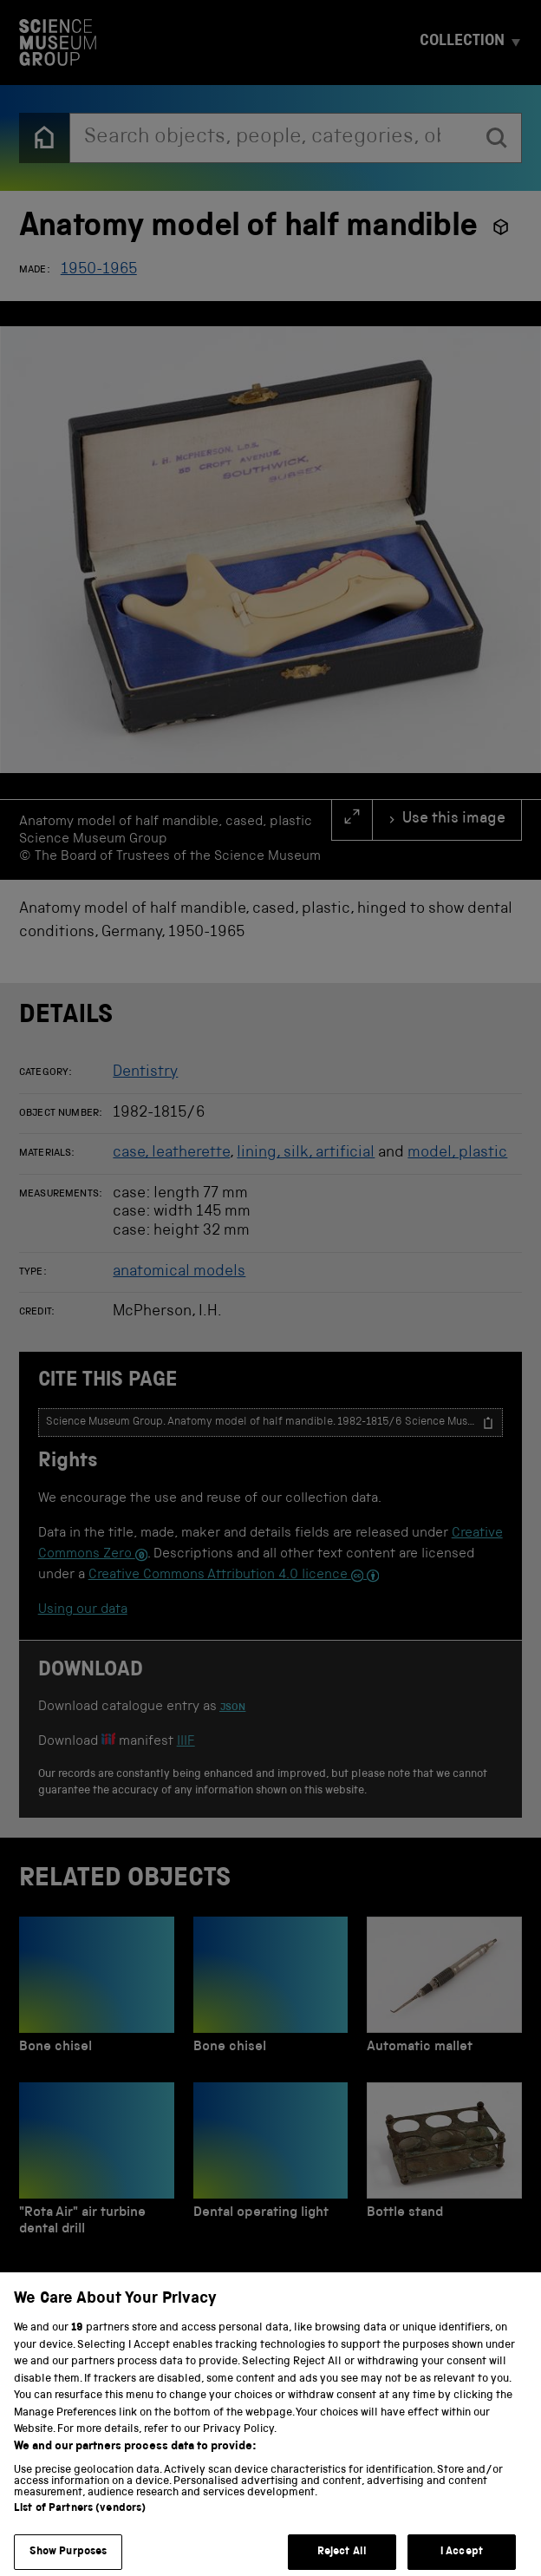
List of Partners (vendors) (80, 2526)
